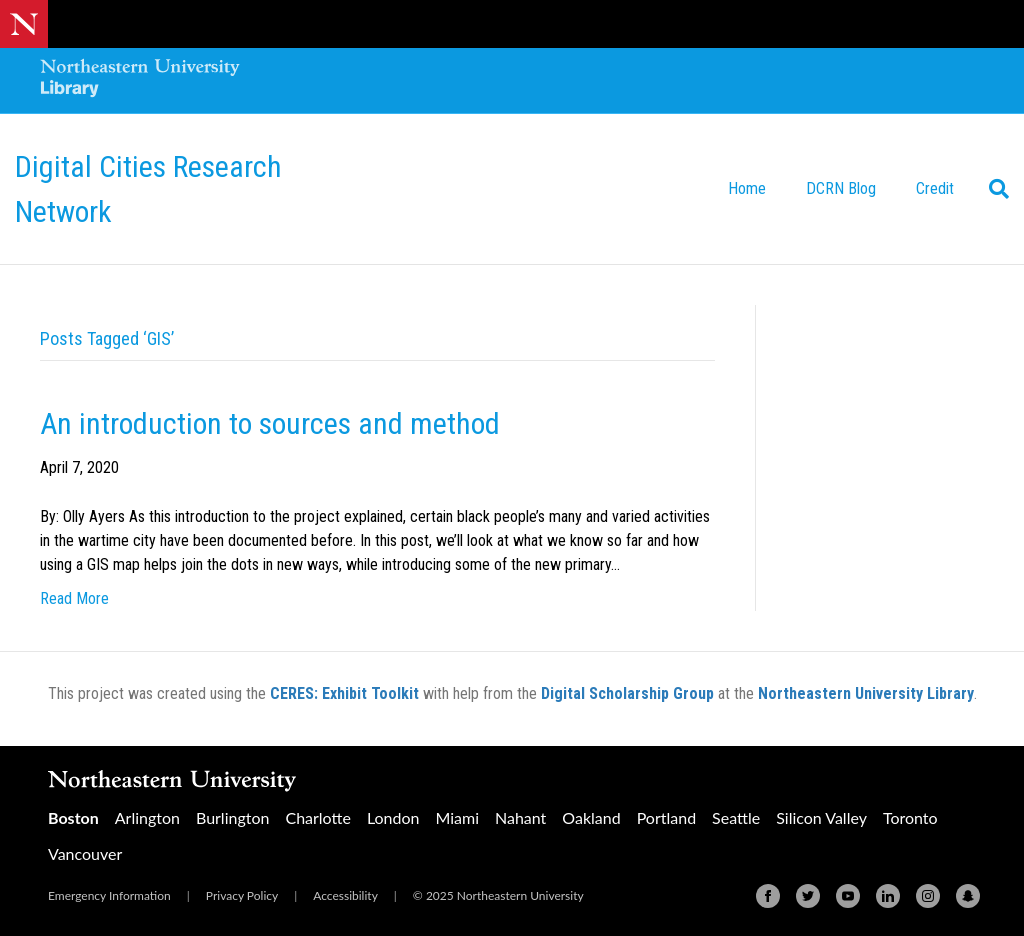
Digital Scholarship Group (627, 693)
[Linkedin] (888, 896)
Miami (457, 817)
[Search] (991, 189)
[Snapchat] (968, 896)
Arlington (147, 817)
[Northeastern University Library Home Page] (140, 80)
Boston (73, 817)
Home (747, 188)
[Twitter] (808, 896)
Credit (935, 188)
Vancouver (85, 853)
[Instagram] (928, 896)
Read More (74, 598)
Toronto (910, 817)
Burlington (232, 817)
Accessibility (345, 895)
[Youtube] (848, 896)
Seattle (736, 817)
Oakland (591, 817)
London (393, 817)
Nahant (520, 817)
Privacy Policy (242, 895)
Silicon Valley (821, 817)
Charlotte (317, 817)
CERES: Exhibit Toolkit (344, 693)
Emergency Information (109, 895)
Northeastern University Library (866, 693)
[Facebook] (768, 896)
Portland (666, 817)
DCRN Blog (841, 188)
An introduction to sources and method (270, 423)
